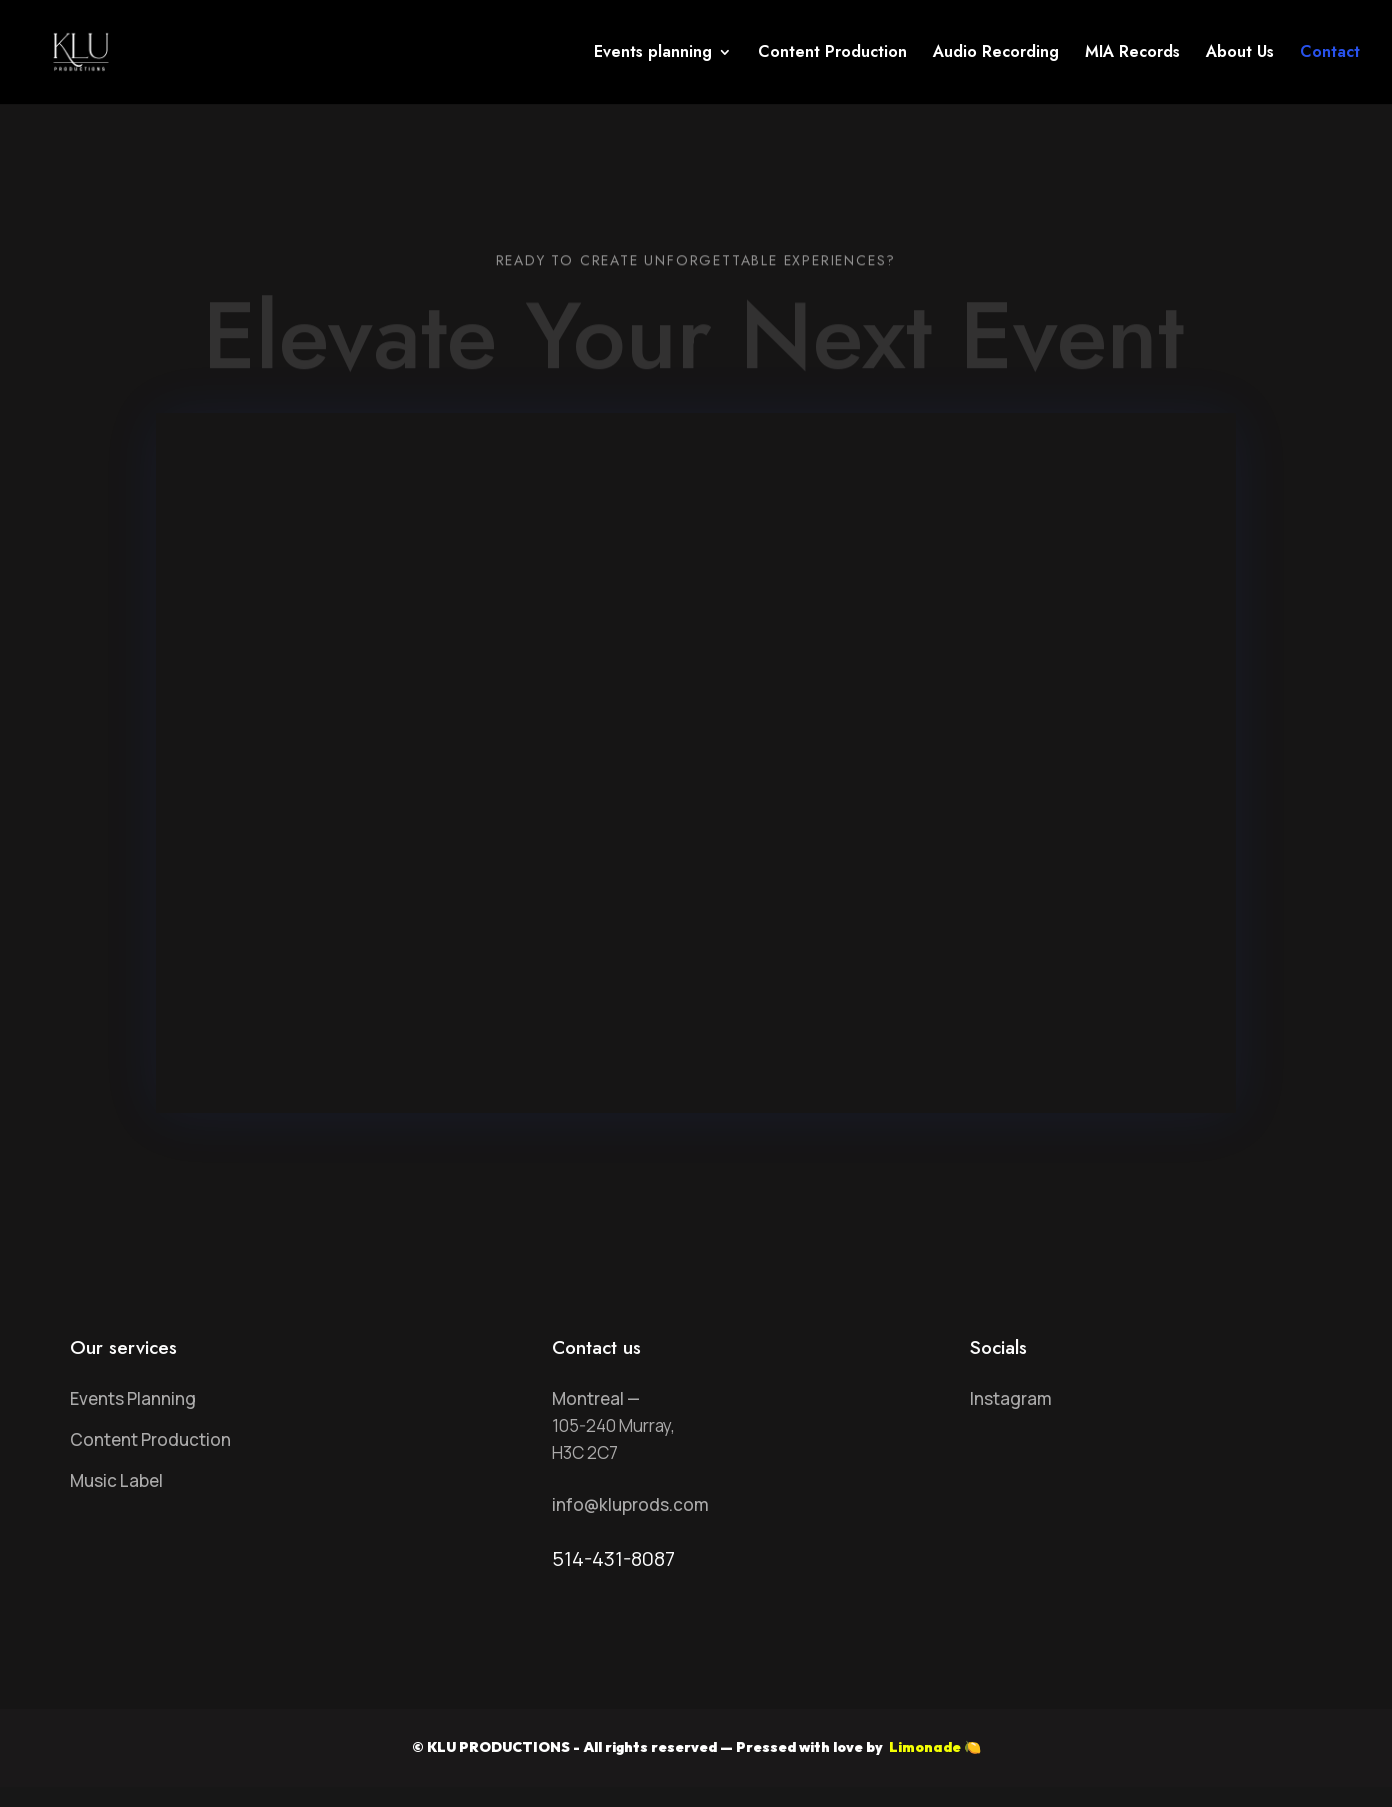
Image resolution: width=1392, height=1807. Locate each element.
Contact (1330, 54)
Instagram (1011, 1398)
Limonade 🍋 (933, 1747)
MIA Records (1132, 54)
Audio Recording (996, 54)
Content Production (832, 54)
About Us (1240, 54)
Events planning (653, 54)
